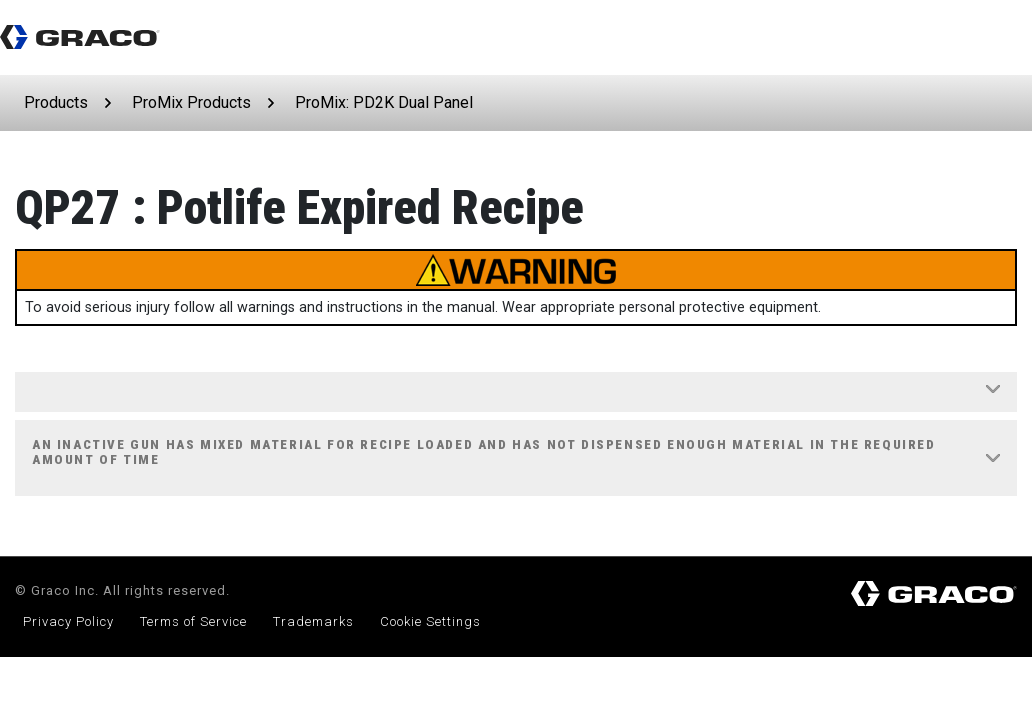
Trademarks (313, 621)
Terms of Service (193, 621)
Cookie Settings (430, 621)
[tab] (516, 392)
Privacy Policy (68, 621)
